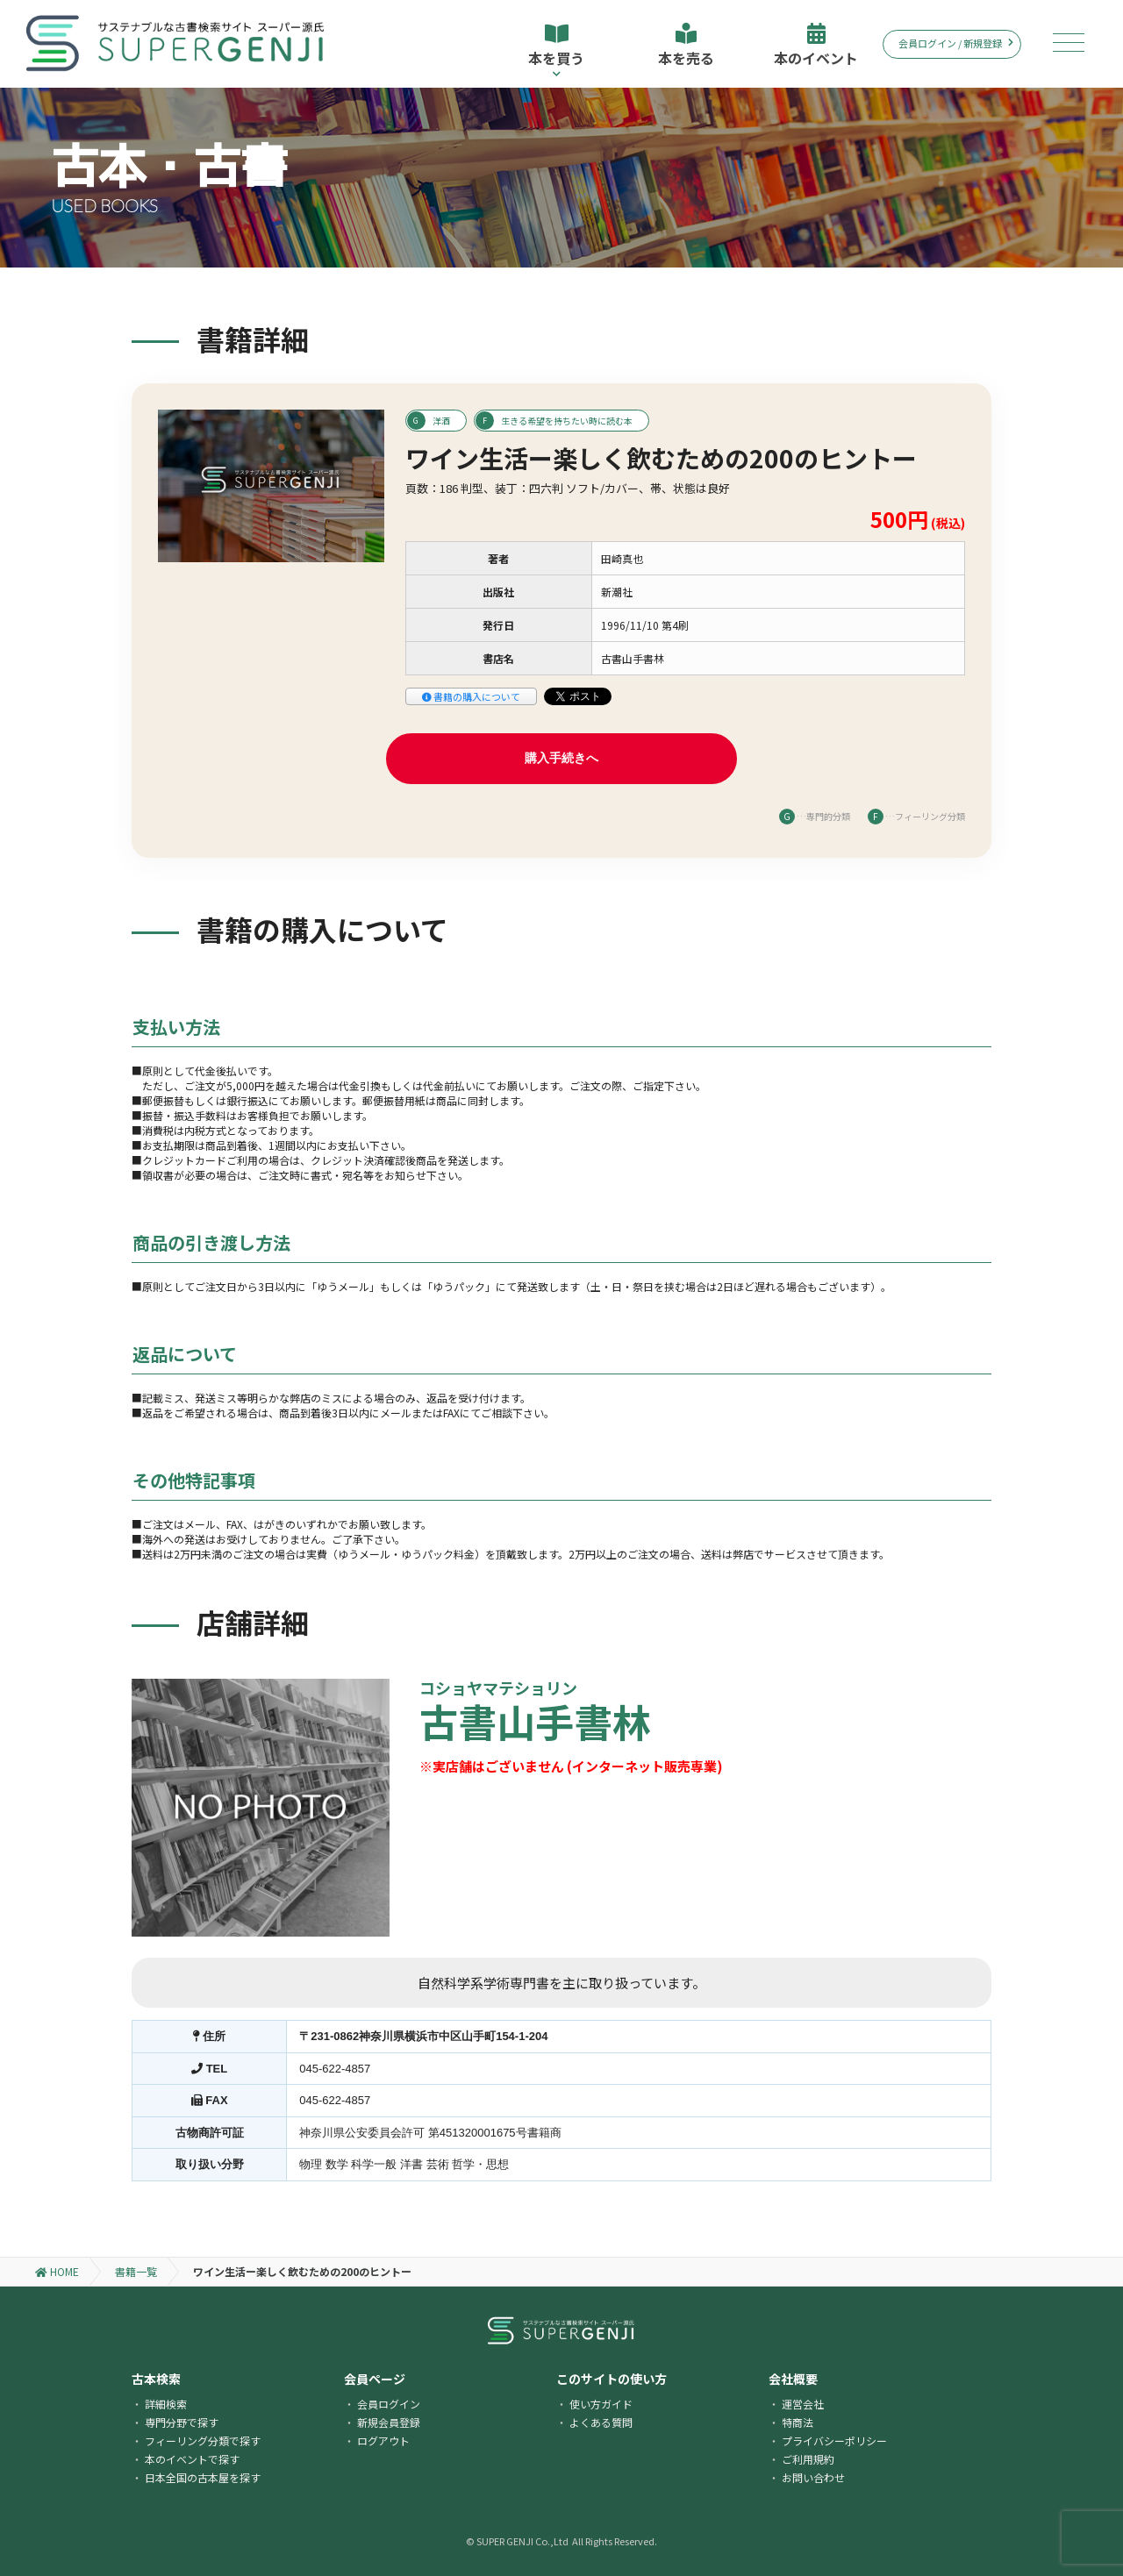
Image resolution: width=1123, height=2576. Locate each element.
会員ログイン (388, 2403)
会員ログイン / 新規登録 (955, 43)
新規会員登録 (388, 2422)
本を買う (556, 50)
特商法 (797, 2422)
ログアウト (383, 2440)
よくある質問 (601, 2422)
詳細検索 (166, 2403)
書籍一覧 (136, 2271)
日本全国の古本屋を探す (203, 2477)
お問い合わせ (813, 2477)
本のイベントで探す (192, 2458)
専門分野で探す (181, 2422)
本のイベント (816, 45)
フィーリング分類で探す (203, 2440)
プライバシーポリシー (834, 2440)
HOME (57, 2271)
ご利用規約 (808, 2458)
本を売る (686, 45)
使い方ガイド (601, 2403)
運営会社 (803, 2403)
